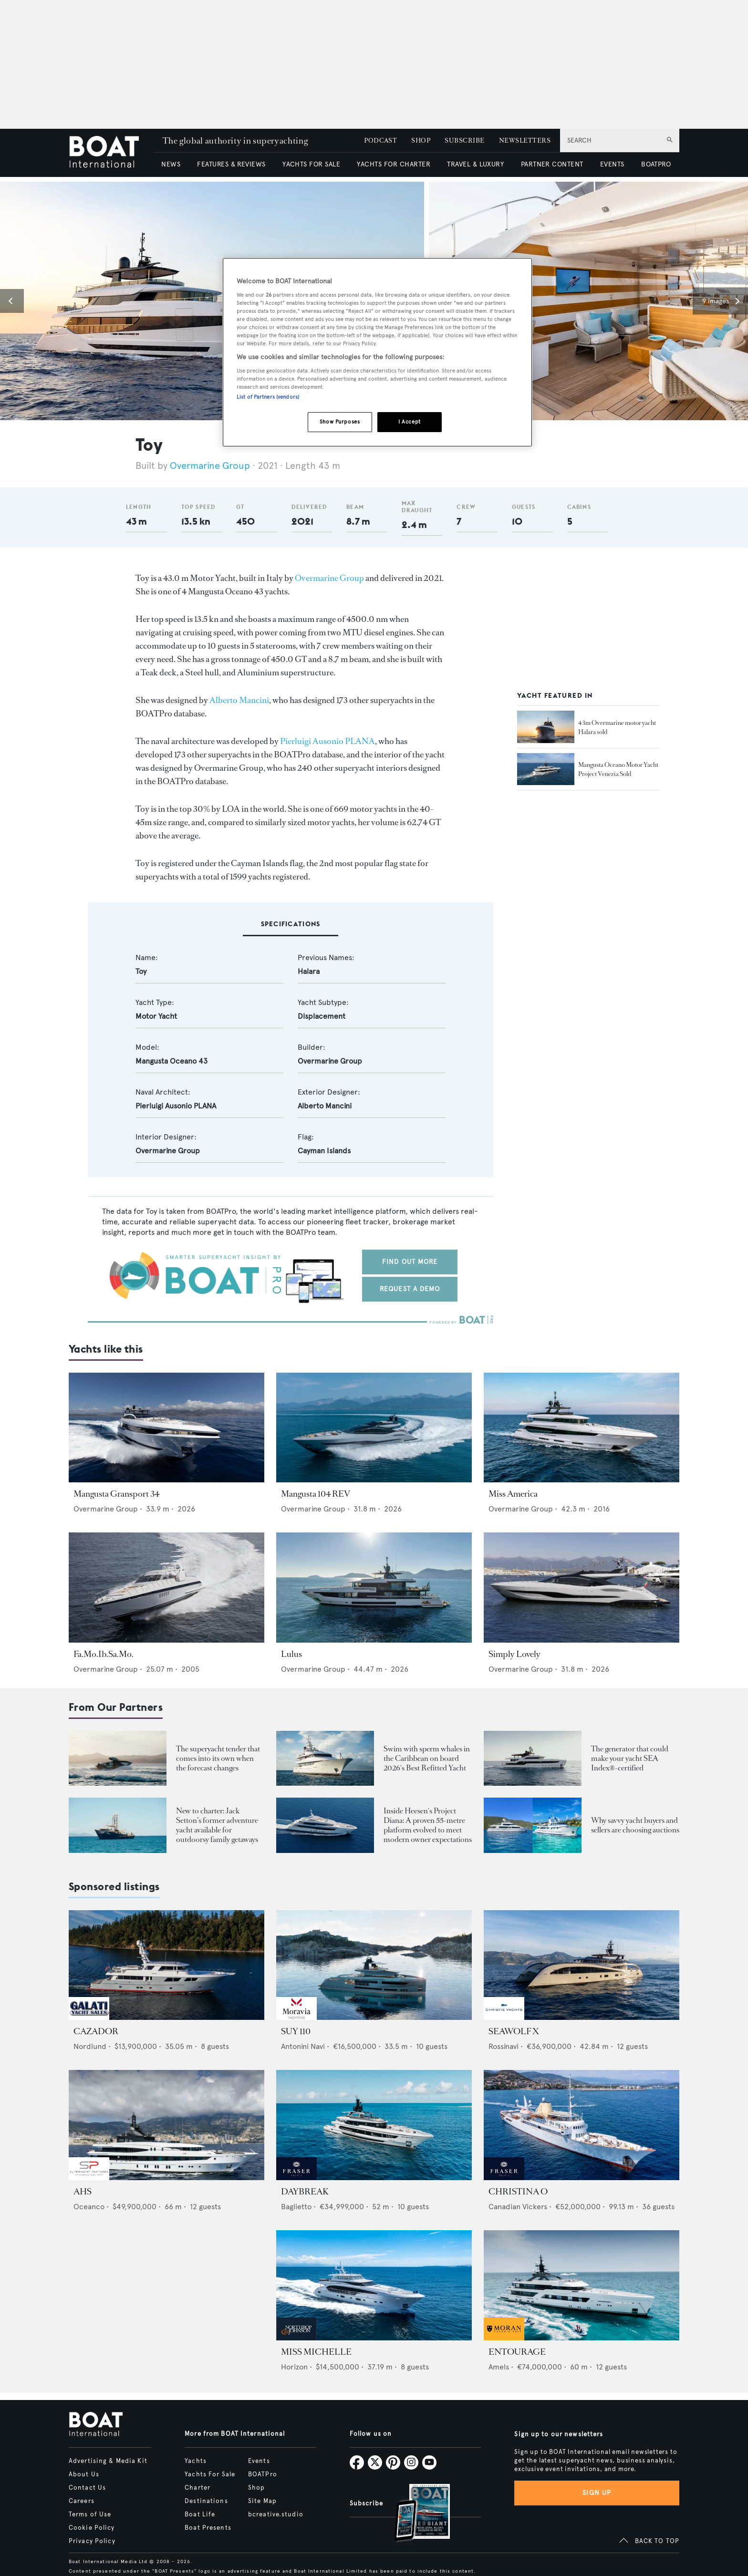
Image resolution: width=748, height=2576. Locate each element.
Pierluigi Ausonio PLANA (327, 741)
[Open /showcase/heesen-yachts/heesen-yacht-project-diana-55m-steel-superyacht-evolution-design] (325, 1825)
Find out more (410, 1262)
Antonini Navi (303, 2046)
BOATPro (262, 2474)
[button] (12, 301)
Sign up (596, 2493)
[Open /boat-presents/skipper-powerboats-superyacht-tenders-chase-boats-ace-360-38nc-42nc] (117, 1758)
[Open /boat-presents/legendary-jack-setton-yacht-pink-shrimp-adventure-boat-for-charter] (117, 1825)
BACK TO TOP (657, 2541)
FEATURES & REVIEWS (231, 164)
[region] (377, 352)
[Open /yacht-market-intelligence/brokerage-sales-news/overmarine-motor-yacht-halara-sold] (545, 727)
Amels (498, 2366)
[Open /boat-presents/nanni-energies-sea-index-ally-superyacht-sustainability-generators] (533, 1758)
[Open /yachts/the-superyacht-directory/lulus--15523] (374, 1587)
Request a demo (410, 1289)
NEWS (170, 164)
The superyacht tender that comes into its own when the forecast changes (218, 1758)
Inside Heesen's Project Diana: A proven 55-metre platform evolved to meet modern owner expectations (428, 1825)
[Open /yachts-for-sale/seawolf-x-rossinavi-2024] (581, 1965)
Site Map (262, 2501)
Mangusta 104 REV (315, 1494)
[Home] (111, 153)
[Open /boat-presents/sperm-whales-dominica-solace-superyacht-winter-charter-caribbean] (325, 1758)
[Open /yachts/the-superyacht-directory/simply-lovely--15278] (581, 1587)
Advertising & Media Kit (108, 2461)
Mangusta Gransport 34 (116, 1494)
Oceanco (88, 2206)
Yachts (196, 2461)
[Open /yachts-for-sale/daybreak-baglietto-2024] (374, 2125)
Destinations (206, 2501)
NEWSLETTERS (525, 140)
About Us (84, 2474)
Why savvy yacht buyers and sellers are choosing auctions (635, 1825)
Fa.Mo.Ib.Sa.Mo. (103, 1654)
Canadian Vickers (517, 2206)
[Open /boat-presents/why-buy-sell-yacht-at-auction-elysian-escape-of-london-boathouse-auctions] (533, 1825)
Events (259, 2461)
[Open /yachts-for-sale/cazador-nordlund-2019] (166, 1965)
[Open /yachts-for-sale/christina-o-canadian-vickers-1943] (581, 2125)
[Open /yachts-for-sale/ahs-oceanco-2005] (166, 2125)
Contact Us (87, 2488)
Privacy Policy (92, 2541)
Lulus (291, 1654)
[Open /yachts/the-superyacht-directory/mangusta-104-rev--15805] (374, 1428)
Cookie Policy (92, 2528)
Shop (256, 2488)
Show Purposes (340, 421)
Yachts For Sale (210, 2474)
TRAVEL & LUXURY (475, 164)
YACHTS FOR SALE (311, 164)
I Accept (409, 421)
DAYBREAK (305, 2191)
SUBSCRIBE (464, 140)
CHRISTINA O (518, 2191)
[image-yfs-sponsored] (89, 2017)
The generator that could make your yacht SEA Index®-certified (629, 1758)
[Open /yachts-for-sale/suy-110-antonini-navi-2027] (374, 1965)
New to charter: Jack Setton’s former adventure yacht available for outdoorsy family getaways (217, 1825)
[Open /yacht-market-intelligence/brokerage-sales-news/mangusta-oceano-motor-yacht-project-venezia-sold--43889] (545, 769)
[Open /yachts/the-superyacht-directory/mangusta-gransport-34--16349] (166, 1428)
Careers (81, 2501)
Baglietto (296, 2206)
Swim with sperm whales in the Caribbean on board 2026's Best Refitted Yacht (427, 1758)
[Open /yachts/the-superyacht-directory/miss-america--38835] (581, 1428)
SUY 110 (296, 2031)
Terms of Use (90, 2514)
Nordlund (89, 2046)
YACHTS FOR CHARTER (393, 164)
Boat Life (200, 2514)
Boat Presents (208, 2528)
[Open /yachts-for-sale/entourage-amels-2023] (581, 2285)
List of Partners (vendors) (268, 396)
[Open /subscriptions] (414, 2514)
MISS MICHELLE (316, 2352)
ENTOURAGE (517, 2352)
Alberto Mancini (239, 700)
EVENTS (612, 164)
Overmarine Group (211, 466)
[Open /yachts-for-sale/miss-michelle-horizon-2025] (374, 2285)
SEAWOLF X (513, 2031)
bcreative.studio (275, 2514)
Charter (197, 2488)
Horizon (294, 2366)
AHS (82, 2191)
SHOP (420, 140)
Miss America (513, 1494)
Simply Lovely (514, 1654)
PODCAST (380, 140)
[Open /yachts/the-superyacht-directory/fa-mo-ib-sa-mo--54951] (166, 1587)
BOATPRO (656, 164)
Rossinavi (503, 2046)
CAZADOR (95, 2031)
